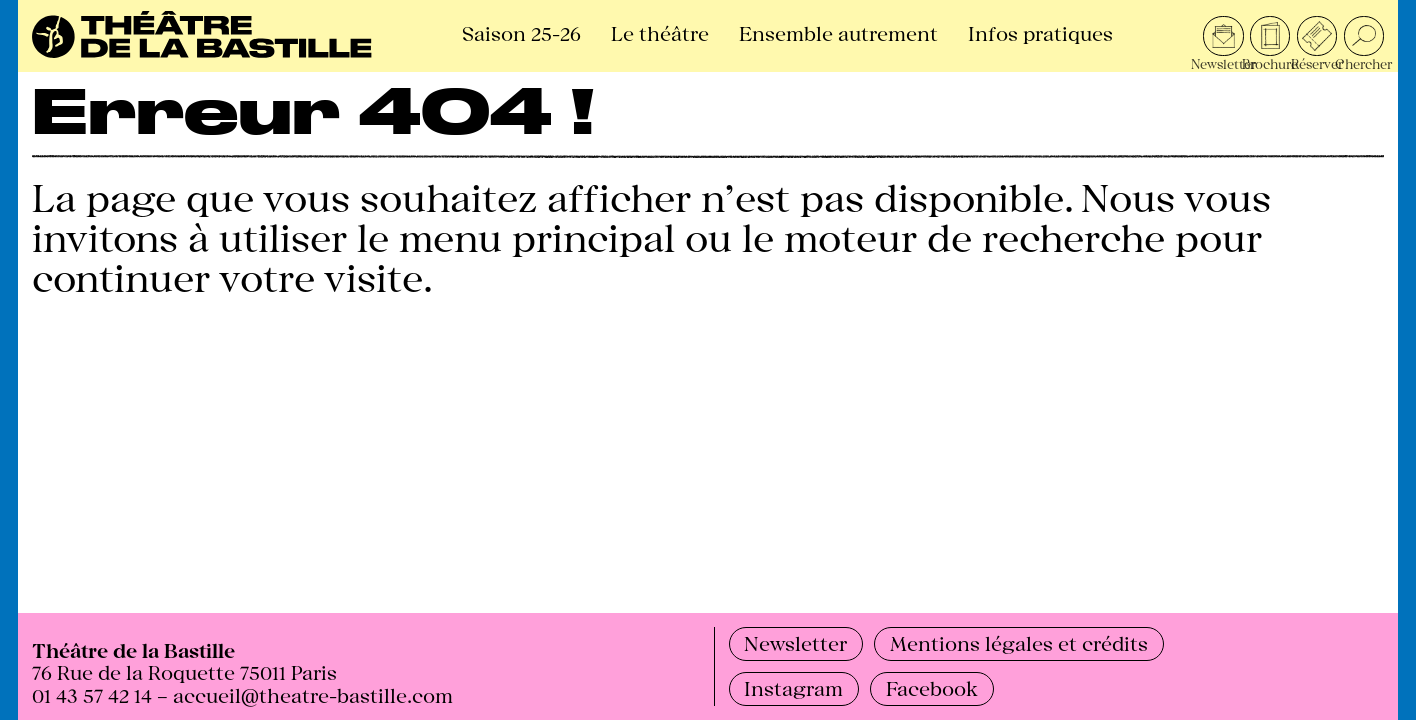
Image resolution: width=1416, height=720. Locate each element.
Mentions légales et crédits (1019, 642)
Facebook (932, 687)
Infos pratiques (1040, 32)
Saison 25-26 (521, 32)
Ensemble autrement (838, 32)
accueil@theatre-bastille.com (313, 694)
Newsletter (795, 642)
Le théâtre (660, 32)
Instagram (793, 687)
